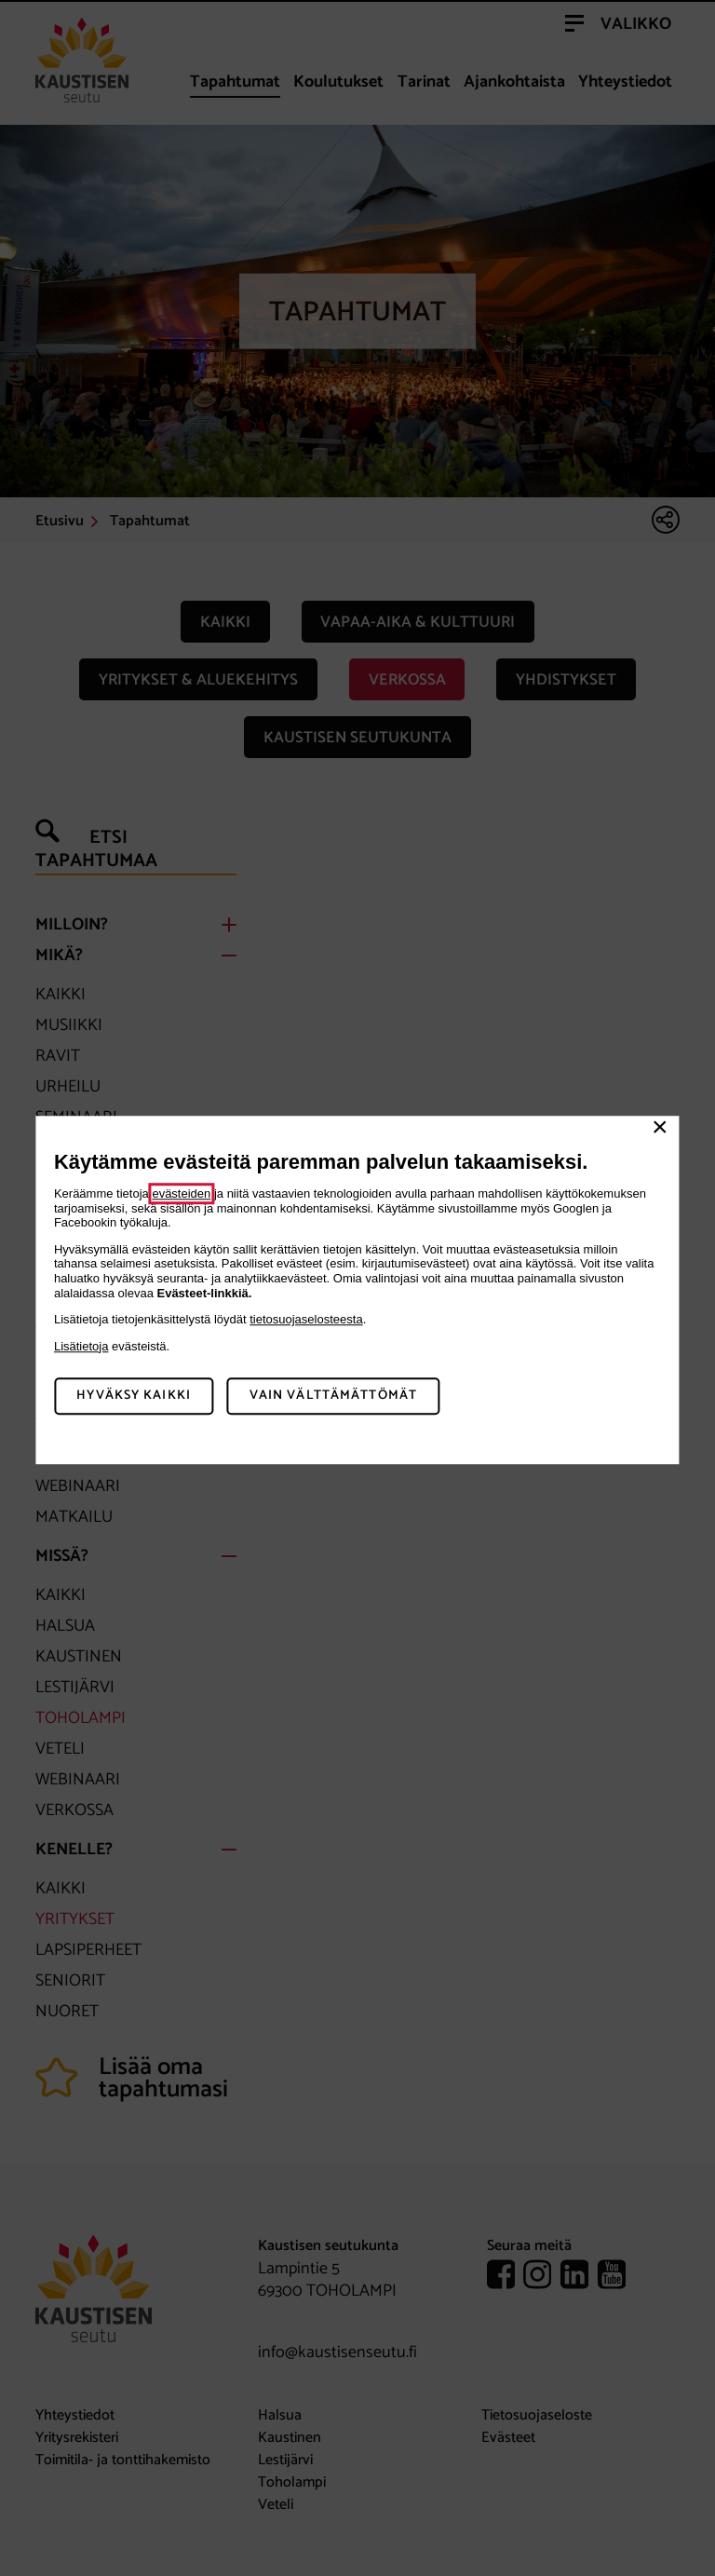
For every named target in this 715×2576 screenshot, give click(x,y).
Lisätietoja (81, 1346)
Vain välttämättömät (333, 1395)
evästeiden (181, 1193)
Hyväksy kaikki (133, 1395)
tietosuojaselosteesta (306, 1319)
